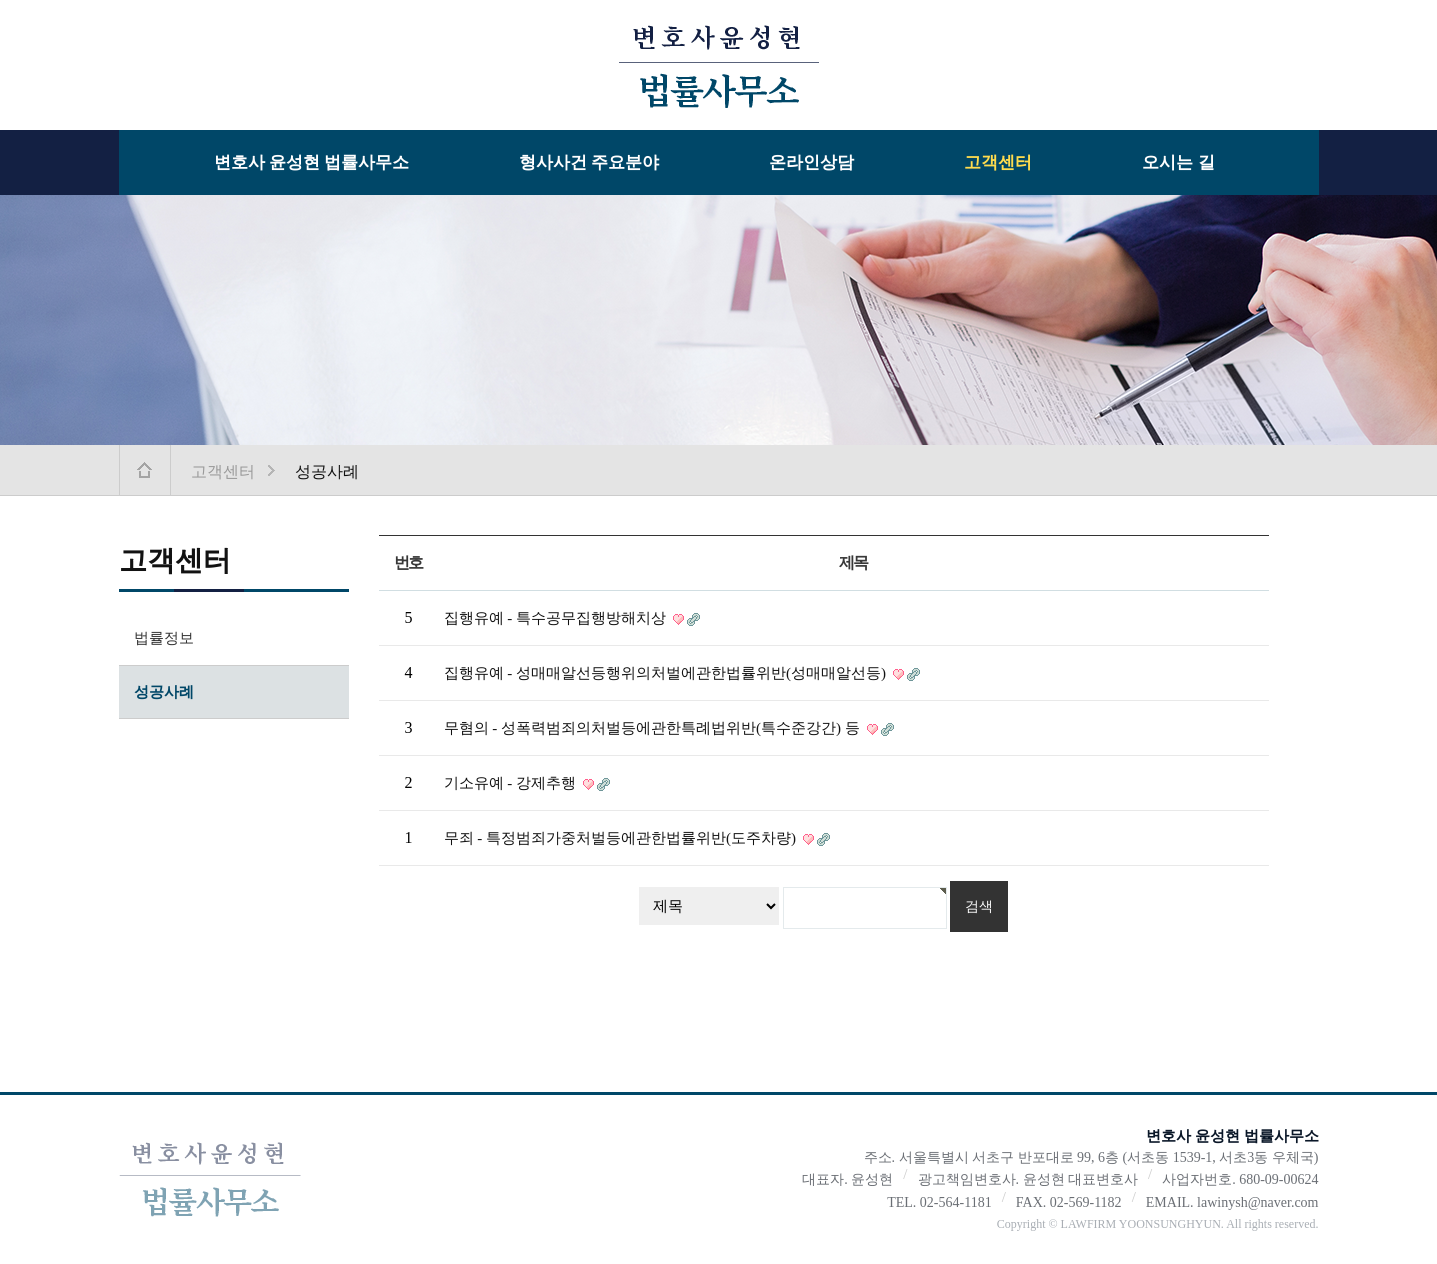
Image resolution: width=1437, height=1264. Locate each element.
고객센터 (998, 162)
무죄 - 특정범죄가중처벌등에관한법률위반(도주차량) (622, 838)
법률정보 (164, 638)
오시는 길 (1178, 162)
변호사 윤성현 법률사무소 (312, 162)
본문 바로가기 (0, 0)
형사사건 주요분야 (589, 162)
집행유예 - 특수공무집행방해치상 (557, 618)
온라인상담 (811, 162)
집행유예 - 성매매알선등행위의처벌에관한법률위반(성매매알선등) (667, 673)
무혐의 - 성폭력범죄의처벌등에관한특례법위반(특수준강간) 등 (654, 728)
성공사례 (164, 692)
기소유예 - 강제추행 (512, 783)
